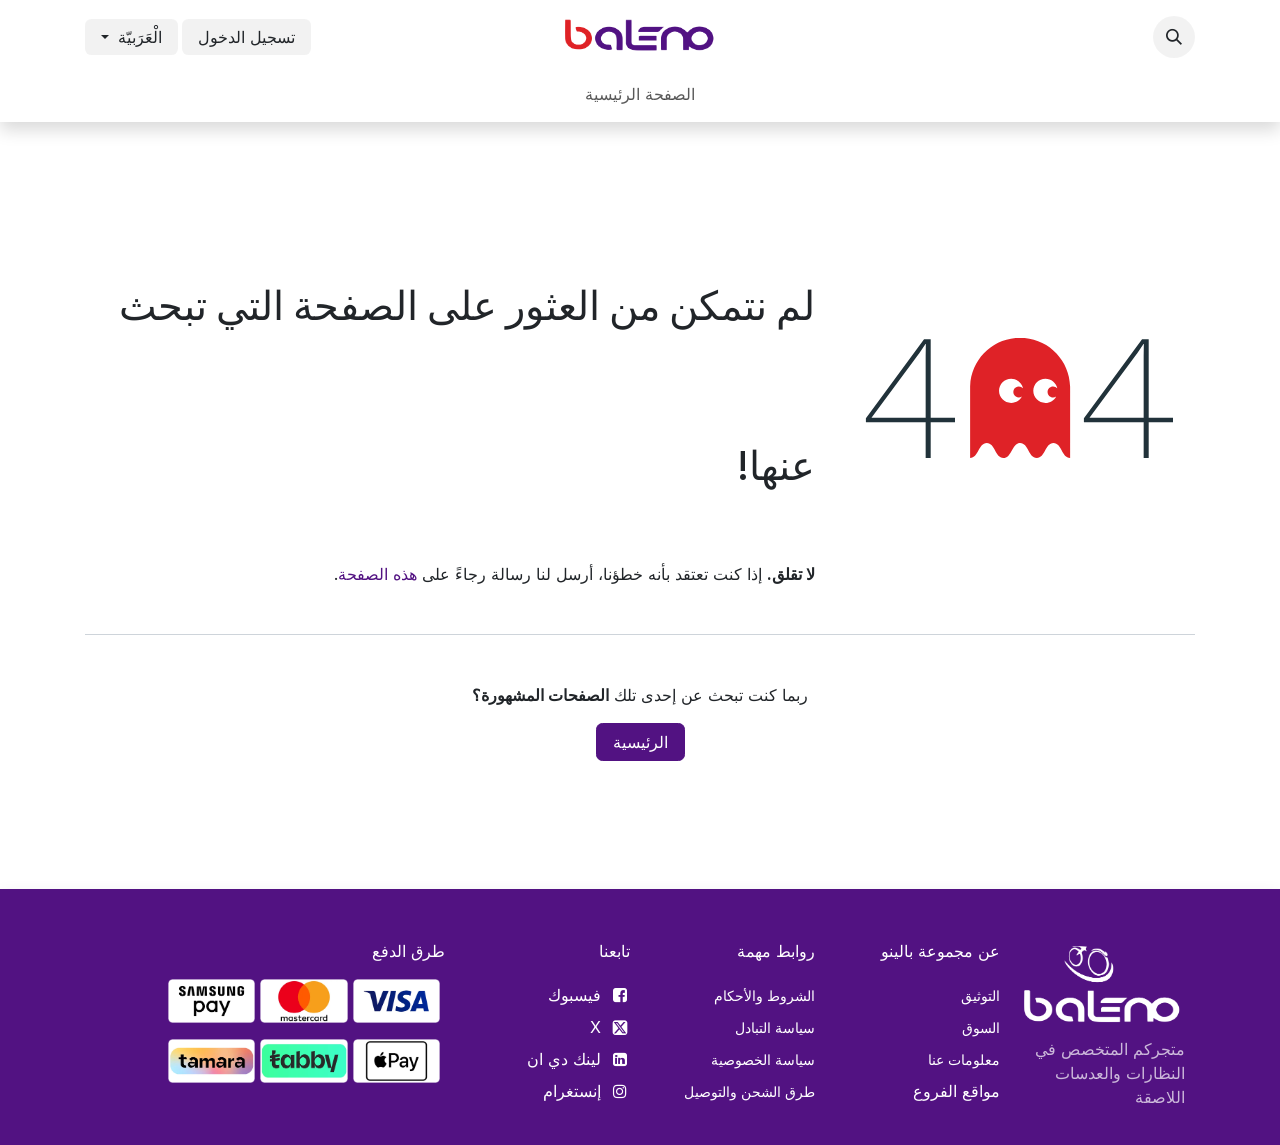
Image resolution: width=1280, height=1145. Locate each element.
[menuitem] (640, 94)
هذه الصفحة (377, 574)
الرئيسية (640, 742)
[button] (1174, 37)
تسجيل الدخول (246, 37)
